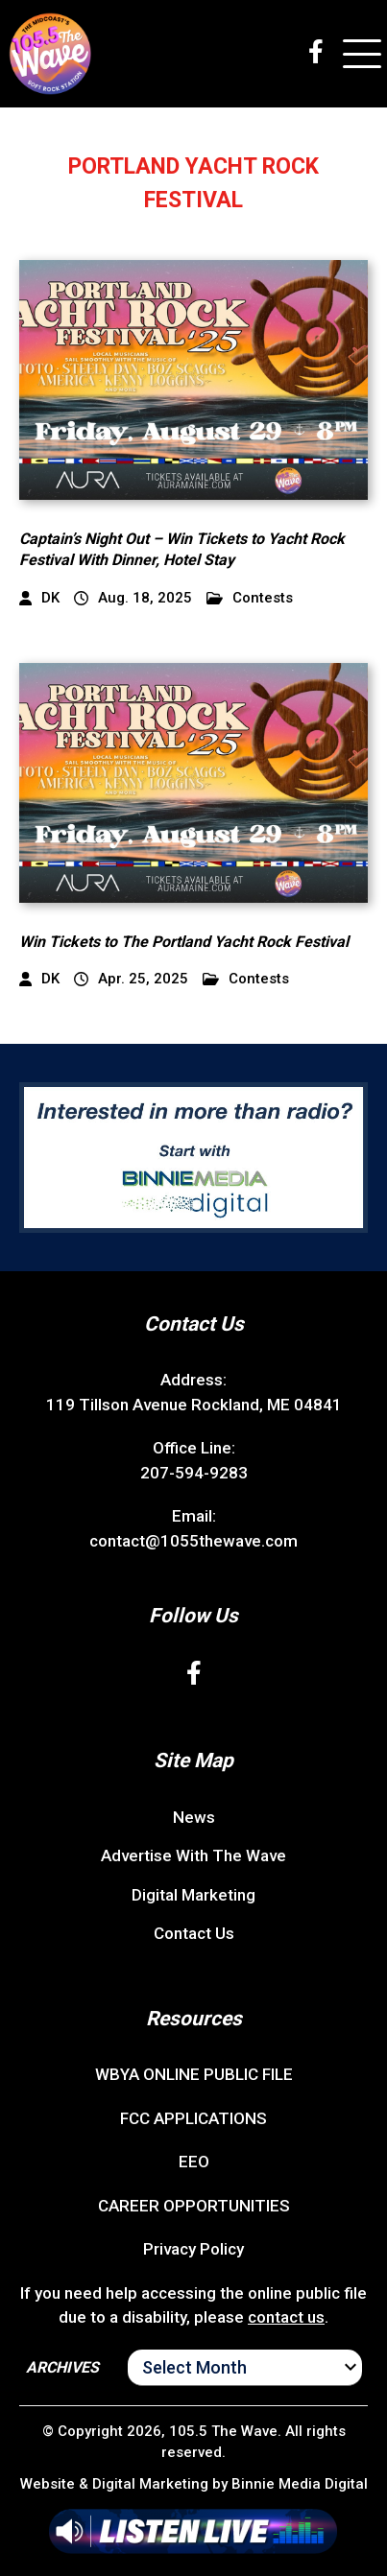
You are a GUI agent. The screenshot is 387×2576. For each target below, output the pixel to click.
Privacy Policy (193, 2248)
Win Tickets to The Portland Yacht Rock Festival (184, 942)
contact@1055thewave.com (193, 1540)
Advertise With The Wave (193, 1855)
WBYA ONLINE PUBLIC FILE (194, 2074)
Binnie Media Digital (299, 2484)
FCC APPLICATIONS (193, 2118)
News (194, 1817)
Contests (249, 598)
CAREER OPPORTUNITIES (194, 2205)
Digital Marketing (193, 1894)
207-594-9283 (194, 1472)
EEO (194, 2161)
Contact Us (194, 1933)
